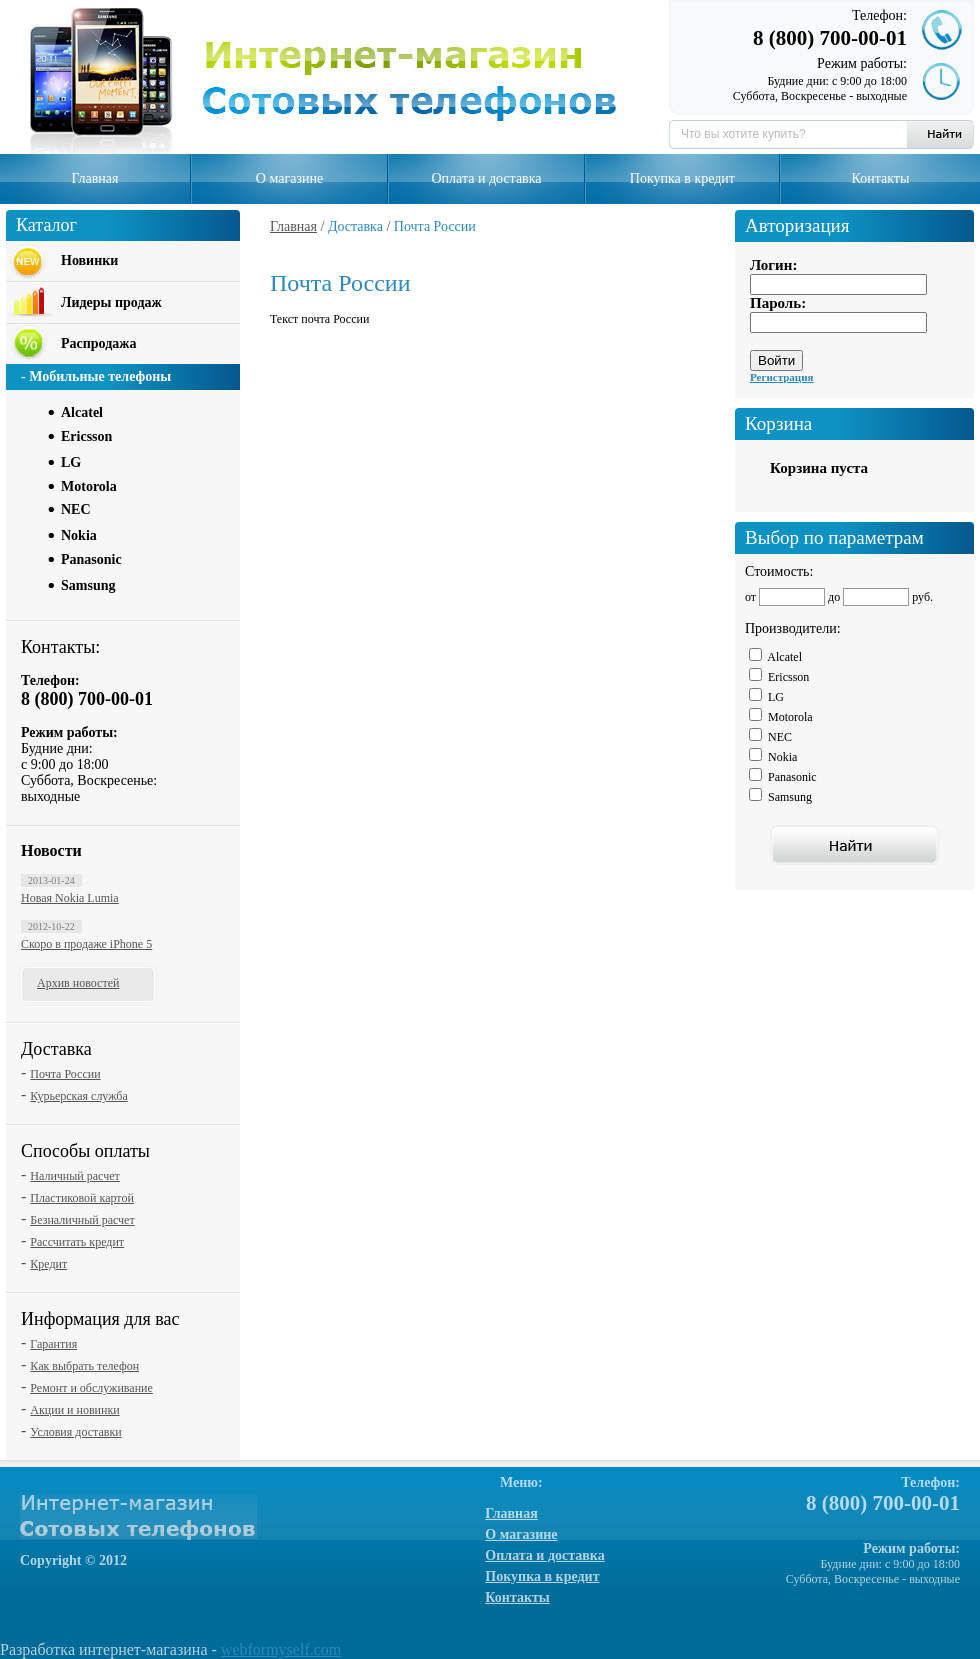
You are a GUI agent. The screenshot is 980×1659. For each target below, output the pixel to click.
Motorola (89, 486)
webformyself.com (281, 1649)
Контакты (881, 178)
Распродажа (98, 343)
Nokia (79, 535)
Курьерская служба (78, 1096)
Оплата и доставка (486, 178)
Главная (94, 178)
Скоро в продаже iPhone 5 (86, 944)
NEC (76, 509)
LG (71, 462)
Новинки (89, 260)
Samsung (88, 585)
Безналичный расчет (82, 1220)
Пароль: (778, 303)
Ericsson (86, 436)
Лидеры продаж (111, 302)
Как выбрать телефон (84, 1366)
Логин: (773, 265)
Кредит (48, 1264)
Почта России (65, 1074)
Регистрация (781, 377)
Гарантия (53, 1344)
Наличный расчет (74, 1176)
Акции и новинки (74, 1410)
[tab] (145, 411)
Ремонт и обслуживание (91, 1388)
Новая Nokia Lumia (70, 898)
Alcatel (82, 412)
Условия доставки (75, 1432)
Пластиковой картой (82, 1198)
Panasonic (91, 559)
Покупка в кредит (682, 178)
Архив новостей (78, 983)
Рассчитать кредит (77, 1242)
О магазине (289, 178)
